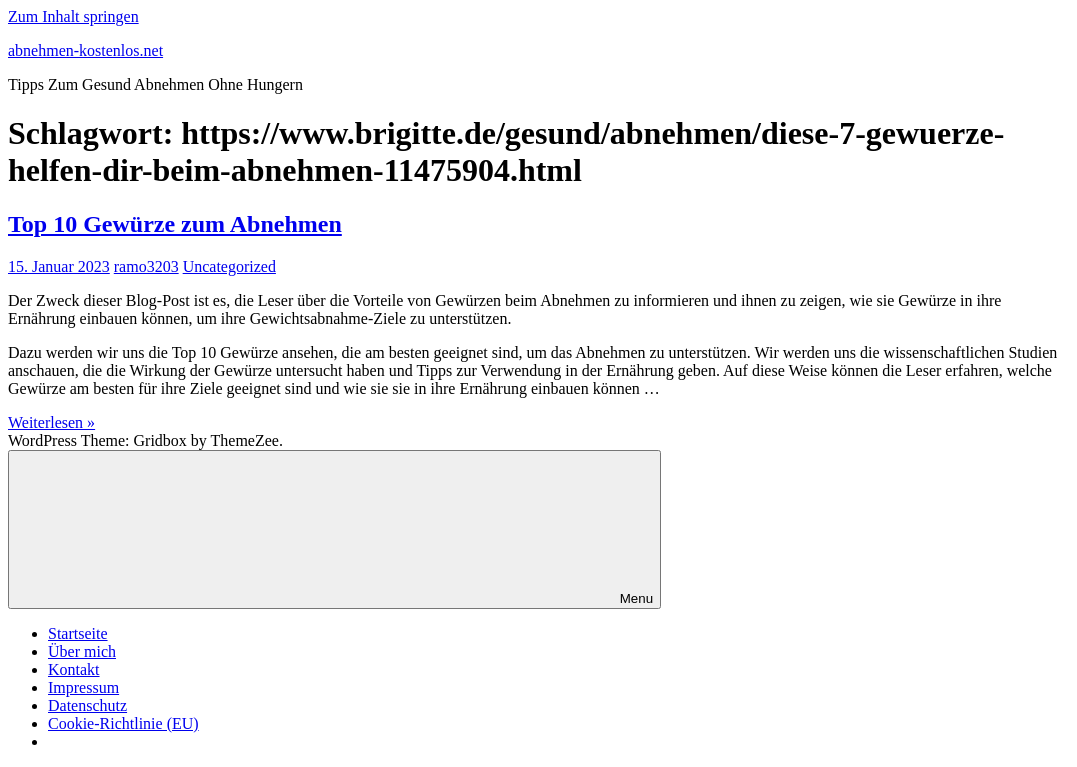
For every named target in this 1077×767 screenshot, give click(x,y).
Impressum (83, 687)
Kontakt (74, 669)
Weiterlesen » (51, 422)
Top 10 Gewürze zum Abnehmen (175, 224)
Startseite (78, 633)
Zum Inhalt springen (73, 16)
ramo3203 (146, 266)
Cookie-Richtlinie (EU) (123, 723)
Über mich (82, 651)
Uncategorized (229, 266)
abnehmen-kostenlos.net (85, 50)
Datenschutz (87, 705)
